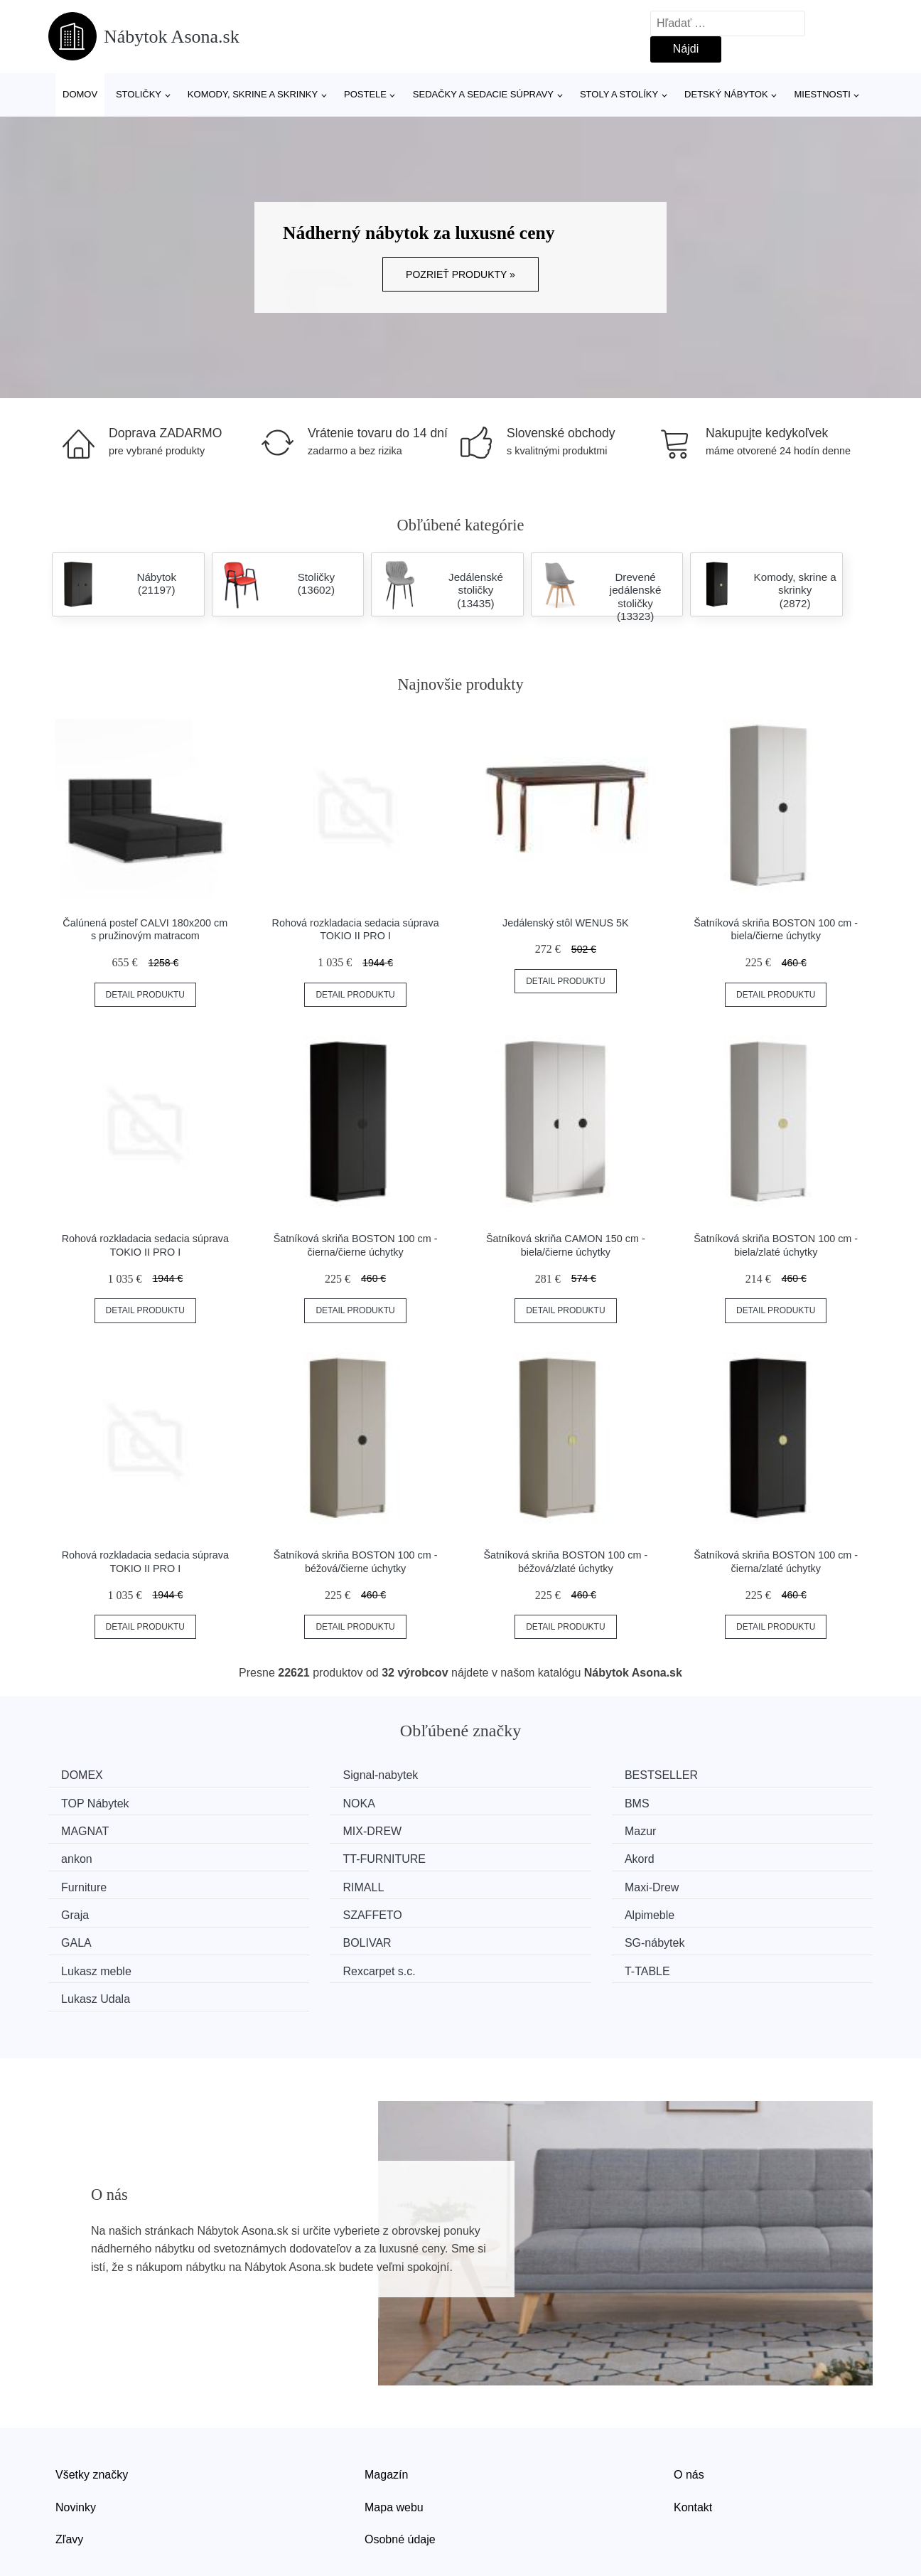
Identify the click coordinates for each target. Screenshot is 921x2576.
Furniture (89, 1855)
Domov (80, 94)
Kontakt (693, 2443)
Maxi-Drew (516, 1855)
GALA (504, 1882)
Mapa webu (394, 2443)
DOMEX (87, 1775)
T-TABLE (723, 1909)
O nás (689, 2411)
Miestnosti (822, 94)
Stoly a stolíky (619, 94)
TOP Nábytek (734, 1775)
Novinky (75, 2443)
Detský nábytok (726, 94)
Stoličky (138, 94)
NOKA (82, 1802)
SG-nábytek (96, 1909)
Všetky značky (91, 2411)
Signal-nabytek (315, 1775)
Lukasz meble (313, 1909)
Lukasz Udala (100, 1936)
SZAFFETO (95, 1882)
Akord (716, 1829)
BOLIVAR (725, 1882)
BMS (290, 1802)
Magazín (386, 2411)
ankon (293, 1829)
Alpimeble (303, 1882)
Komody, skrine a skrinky (253, 94)
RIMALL (298, 1855)
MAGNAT (513, 1802)
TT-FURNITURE (530, 1829)
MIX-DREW (730, 1802)
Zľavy (69, 2475)
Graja (714, 1855)
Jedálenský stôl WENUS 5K (565, 923)
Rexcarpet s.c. (525, 1909)
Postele (365, 94)
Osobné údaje (400, 2475)
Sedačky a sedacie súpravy (483, 94)
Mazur (81, 1829)
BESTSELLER (525, 1775)
